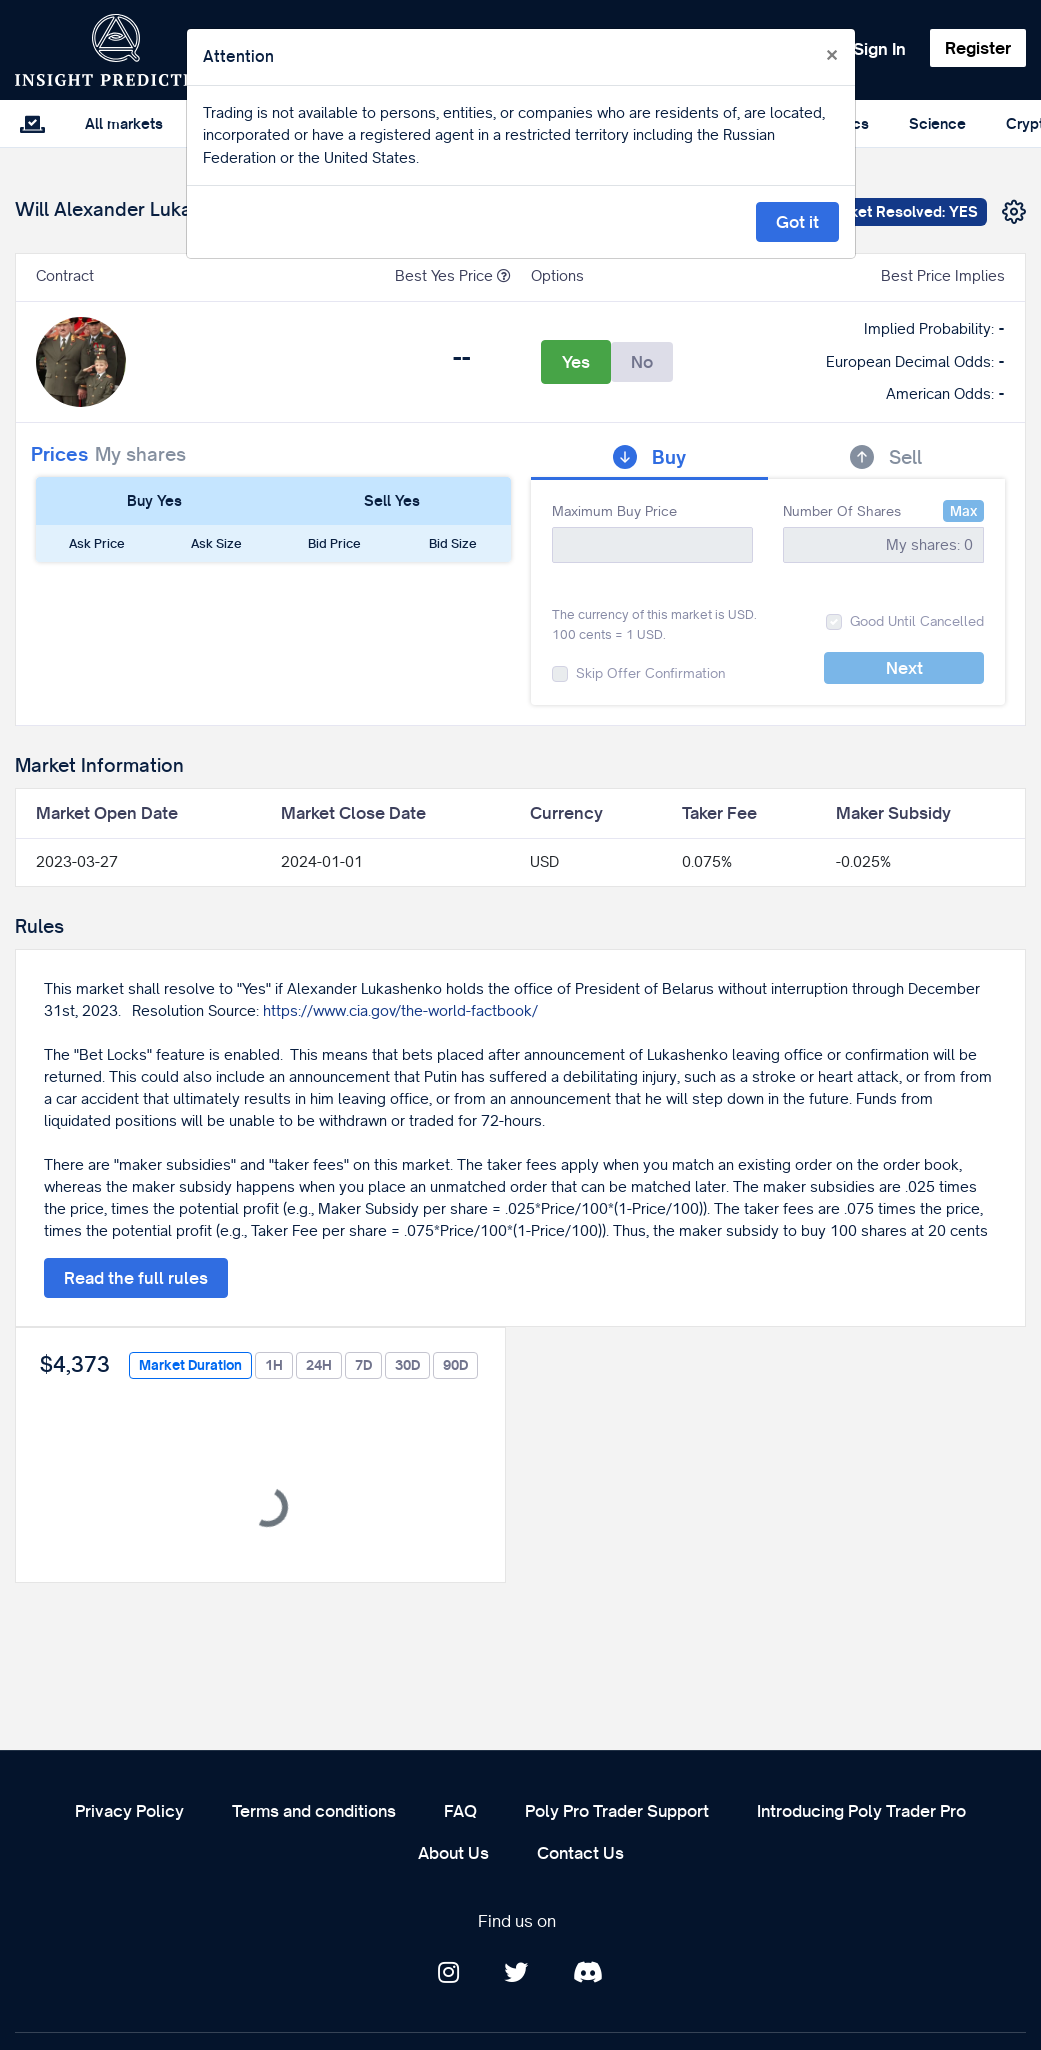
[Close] (832, 56)
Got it (797, 222)
